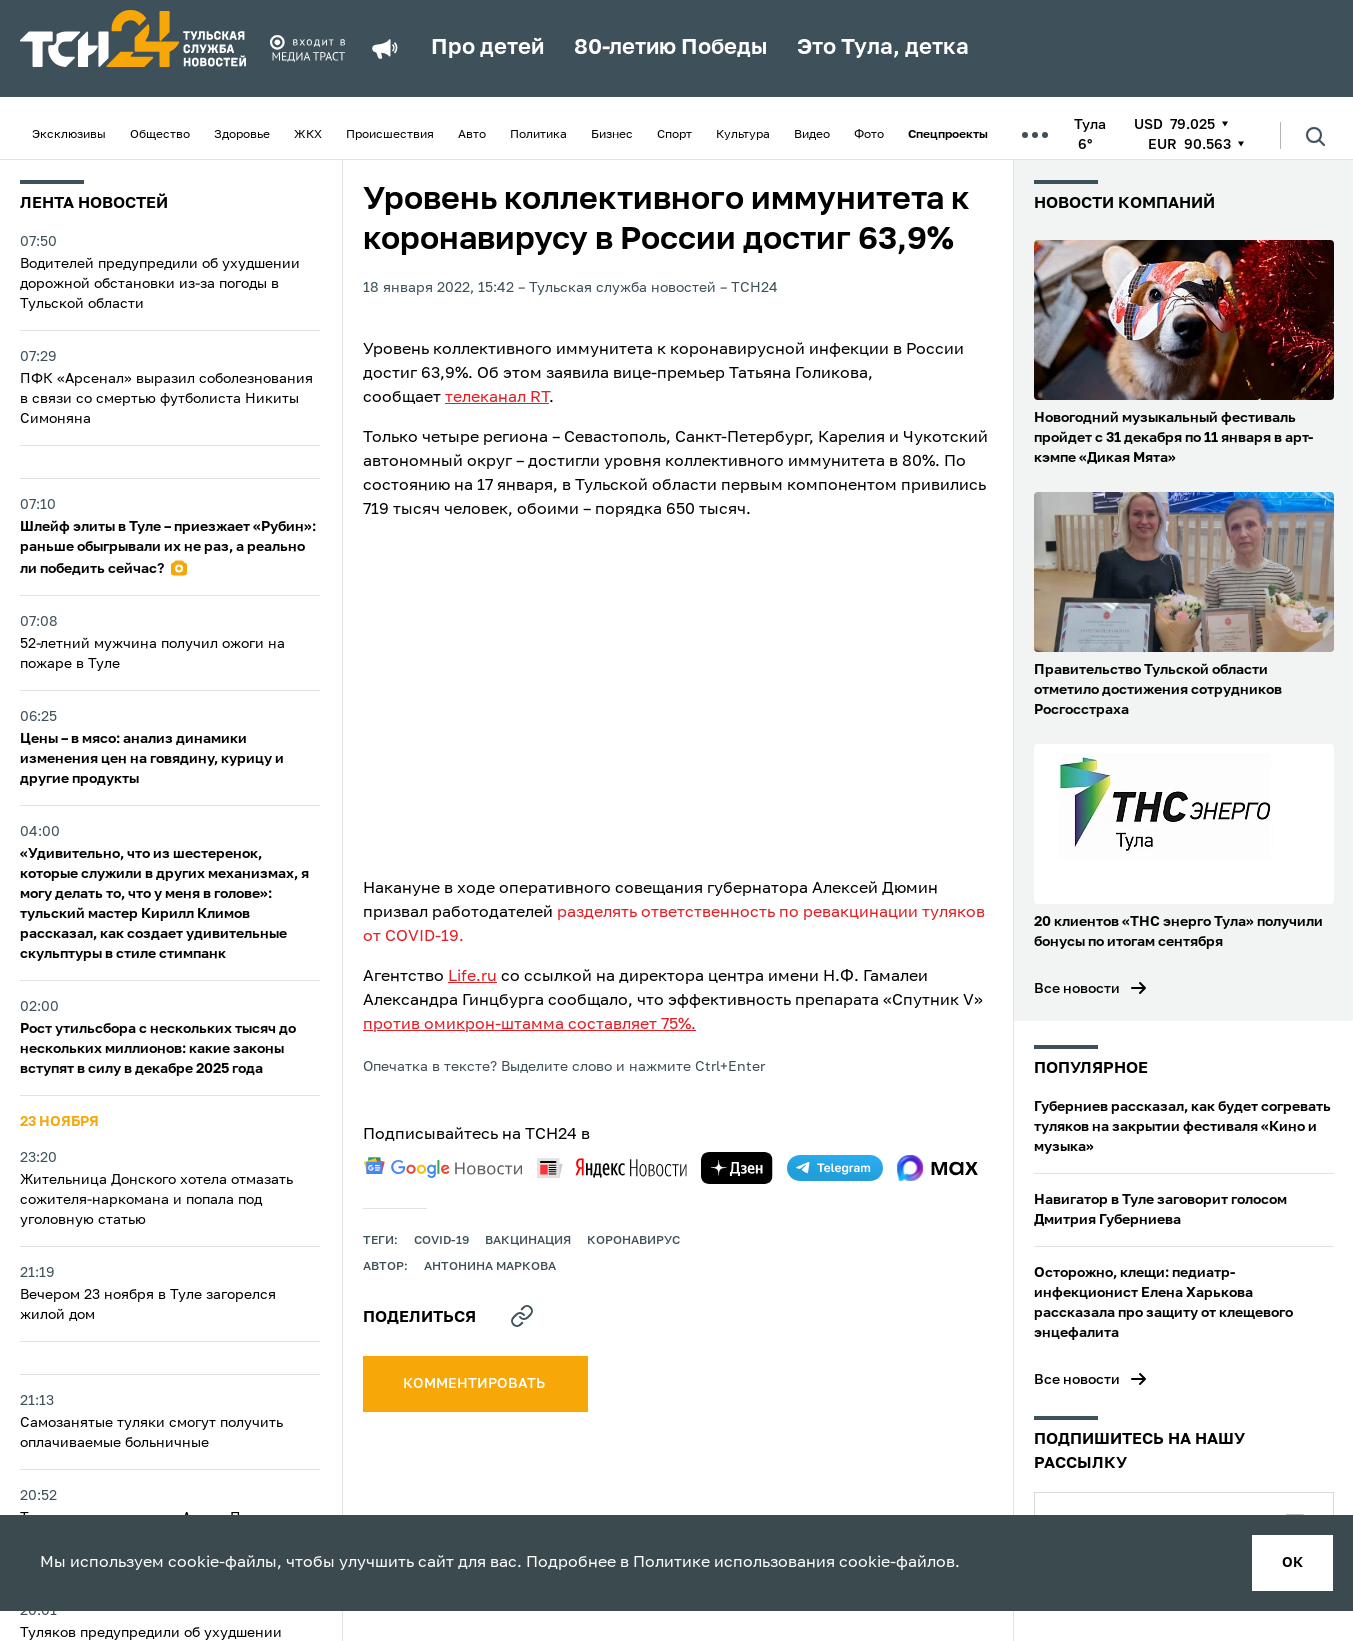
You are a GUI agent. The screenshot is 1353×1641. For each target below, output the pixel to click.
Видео (812, 135)
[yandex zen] (737, 1168)
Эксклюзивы (69, 135)
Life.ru (472, 977)
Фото (869, 135)
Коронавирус (633, 1241)
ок (1292, 1563)
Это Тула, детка (883, 48)
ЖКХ (308, 135)
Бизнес (612, 135)
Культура (743, 135)
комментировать (475, 1384)
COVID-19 (441, 1241)
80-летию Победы (670, 48)
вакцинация (528, 1241)
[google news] (443, 1168)
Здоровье (242, 135)
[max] (937, 1168)
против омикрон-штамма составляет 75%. (529, 1025)
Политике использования (734, 1563)
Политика (538, 135)
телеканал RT (497, 398)
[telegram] (835, 1168)
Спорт (674, 135)
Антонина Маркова (490, 1267)
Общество (160, 135)
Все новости (1077, 989)
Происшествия (390, 135)
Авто (472, 135)
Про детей (487, 48)
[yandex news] (612, 1167)
